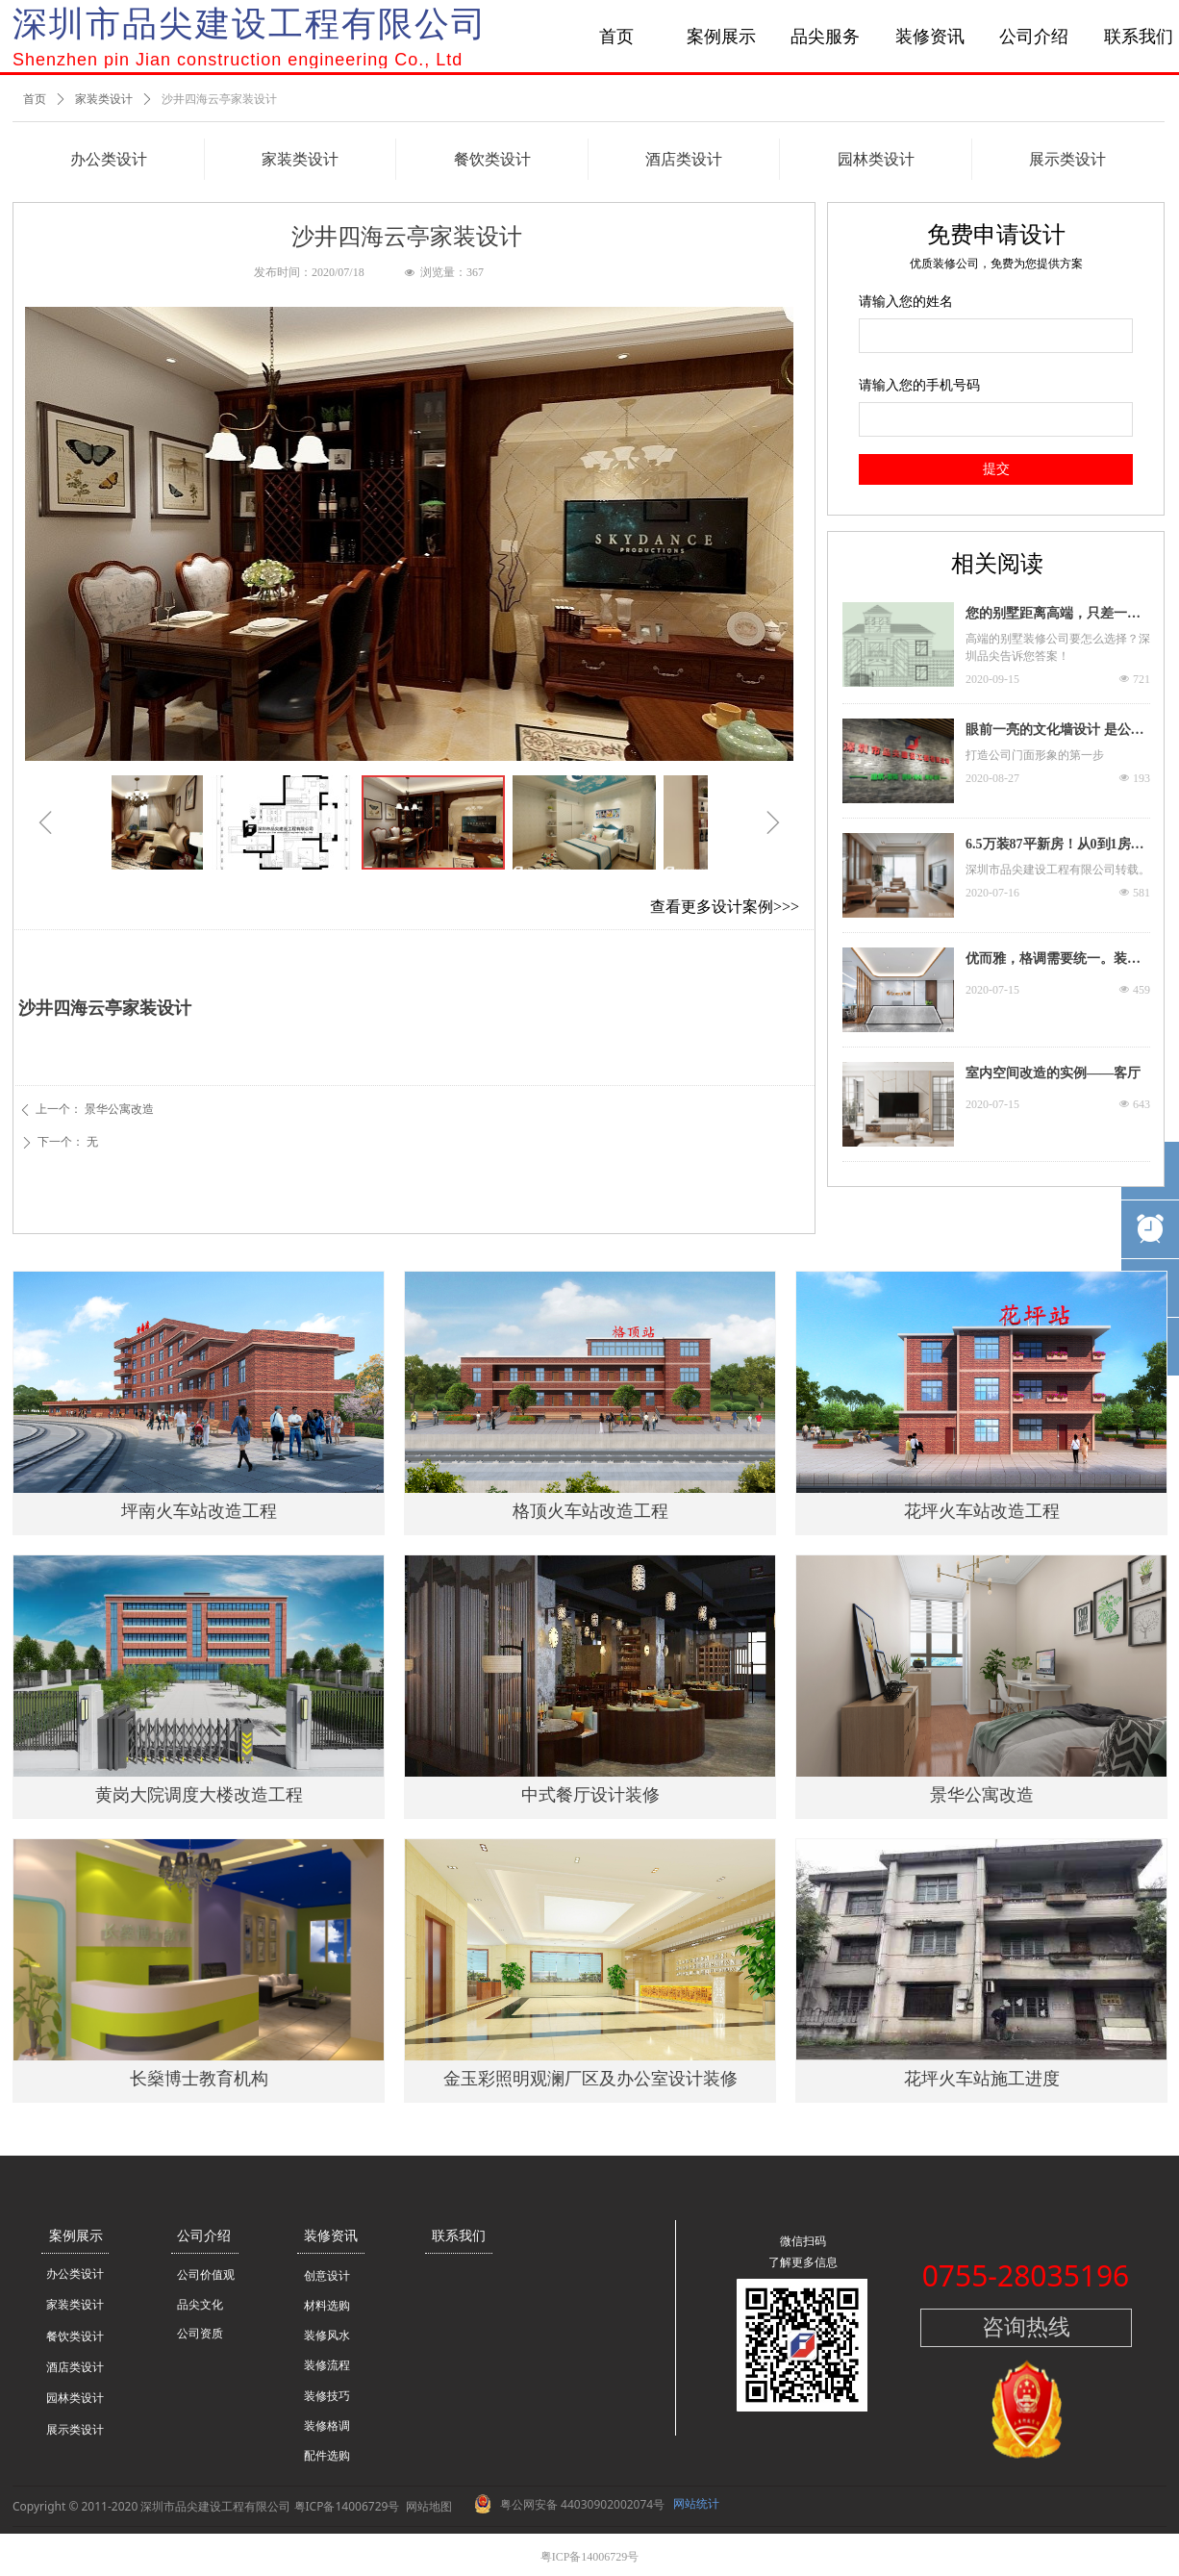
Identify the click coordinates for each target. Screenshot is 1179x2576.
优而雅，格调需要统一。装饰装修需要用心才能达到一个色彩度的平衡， (1053, 961)
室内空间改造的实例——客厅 (1053, 1073)
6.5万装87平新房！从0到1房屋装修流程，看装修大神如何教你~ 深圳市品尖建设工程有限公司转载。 (1055, 846)
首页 (34, 99)
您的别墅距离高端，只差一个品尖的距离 (1053, 615)
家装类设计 (104, 99)
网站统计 (696, 2503)
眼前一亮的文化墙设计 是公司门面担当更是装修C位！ (1055, 732)
